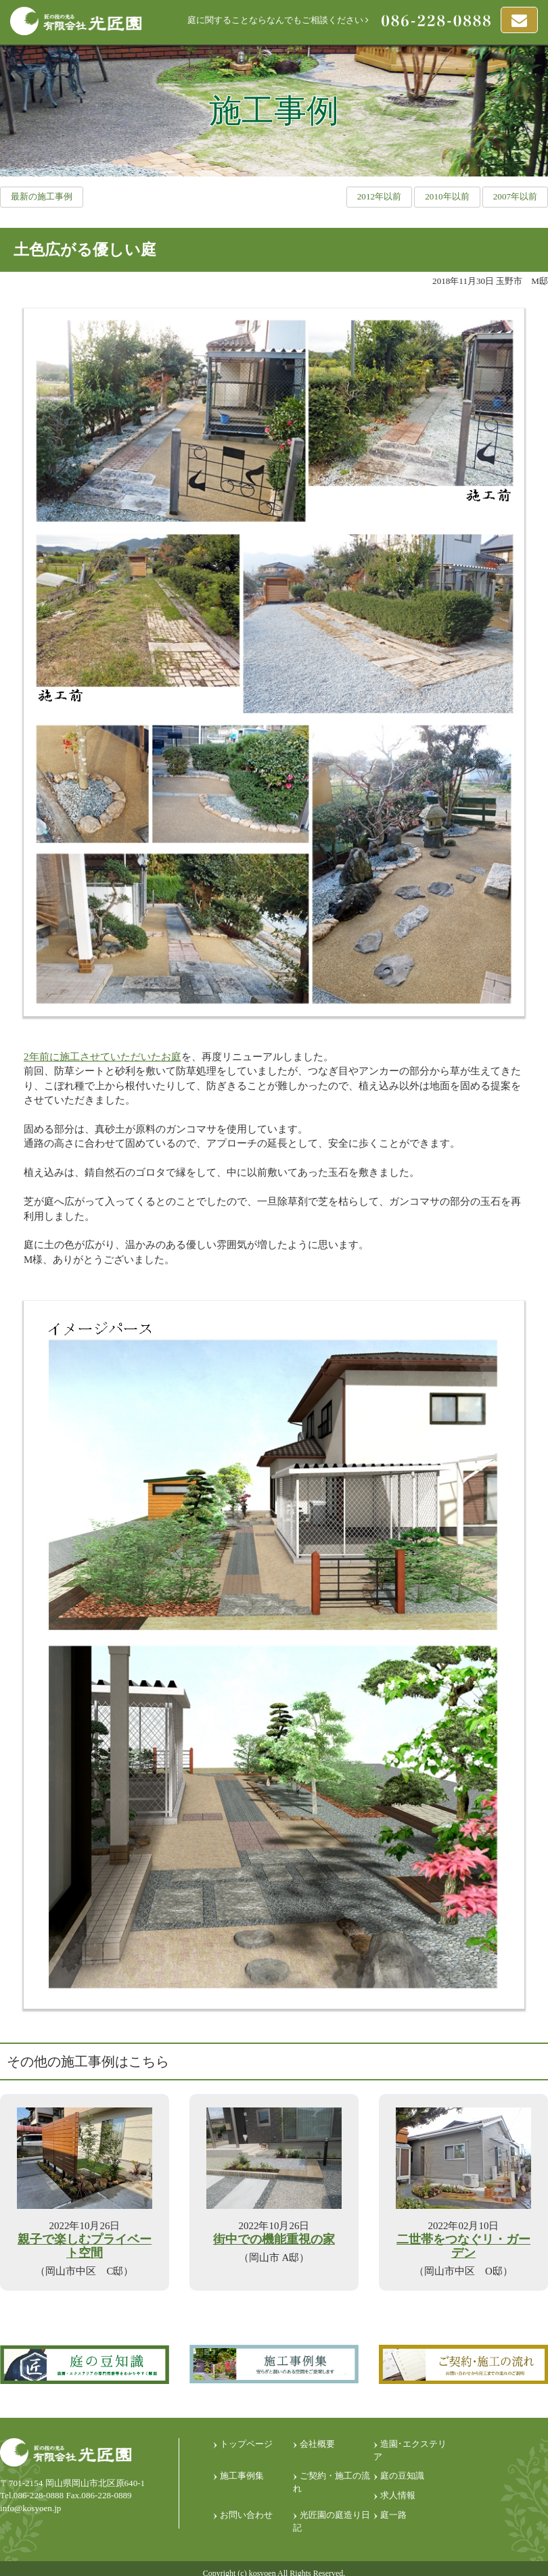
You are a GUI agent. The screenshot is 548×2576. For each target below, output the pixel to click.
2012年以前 (379, 196)
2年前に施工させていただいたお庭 (102, 1056)
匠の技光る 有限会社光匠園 (76, 21)
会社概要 (317, 2444)
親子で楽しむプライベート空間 (85, 2246)
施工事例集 (242, 2476)
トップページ (246, 2444)
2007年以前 (515, 196)
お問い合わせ (246, 2515)
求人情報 (397, 2495)
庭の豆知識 (402, 2476)
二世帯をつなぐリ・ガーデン (463, 2246)
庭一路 (393, 2515)
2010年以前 (447, 196)
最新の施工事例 (41, 196)
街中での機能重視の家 (274, 2239)
